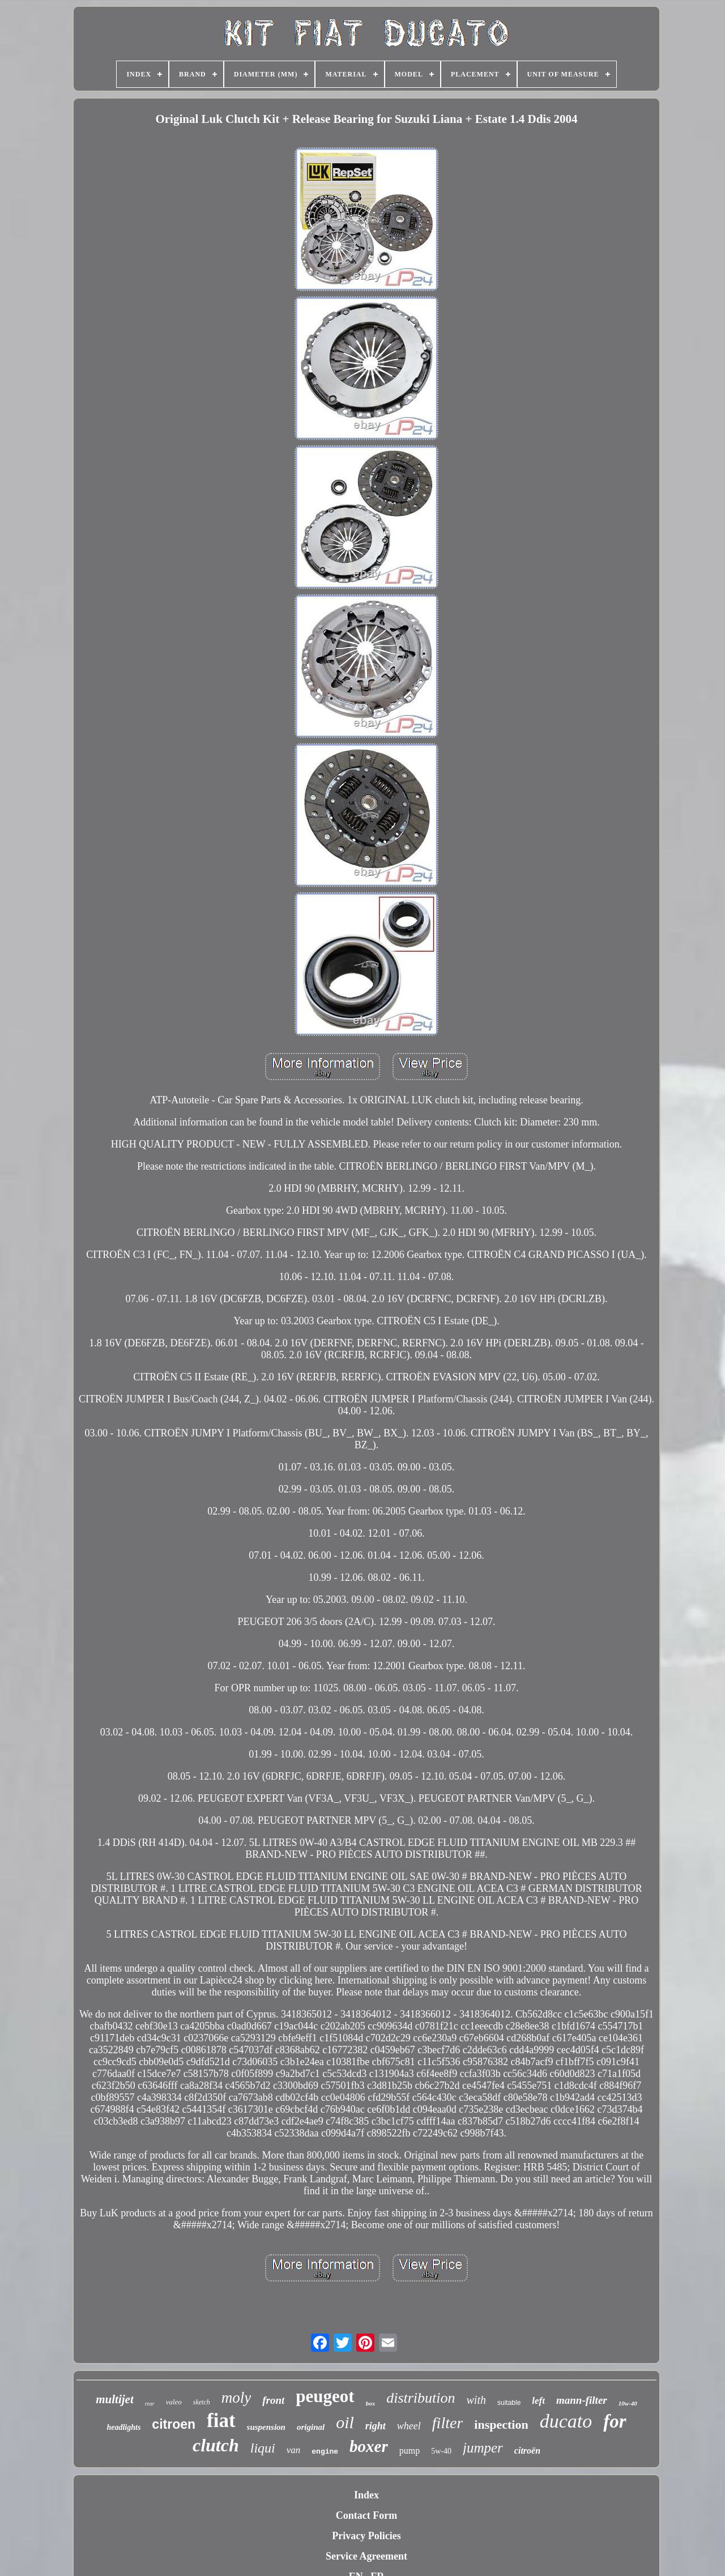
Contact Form (366, 2515)
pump (409, 2450)
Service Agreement (366, 2556)
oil (345, 2422)
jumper (483, 2447)
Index (366, 2495)
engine (325, 2451)
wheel (409, 2426)
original (311, 2427)
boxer (368, 2446)
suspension (266, 2427)
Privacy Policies (366, 2535)
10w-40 (628, 2403)
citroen (173, 2424)
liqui (262, 2448)
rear (150, 2403)
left (538, 2400)
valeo (174, 2402)
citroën (527, 2450)
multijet (115, 2399)
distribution (420, 2398)
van (294, 2450)
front (273, 2400)
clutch (216, 2445)
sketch (201, 2402)
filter (447, 2423)
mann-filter (581, 2400)
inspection (501, 2424)
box (371, 2403)
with (476, 2400)
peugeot (325, 2396)
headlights (123, 2427)
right (375, 2426)
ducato (566, 2421)
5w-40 (441, 2451)
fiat (221, 2420)
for (614, 2421)
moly (236, 2397)
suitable (509, 2403)
